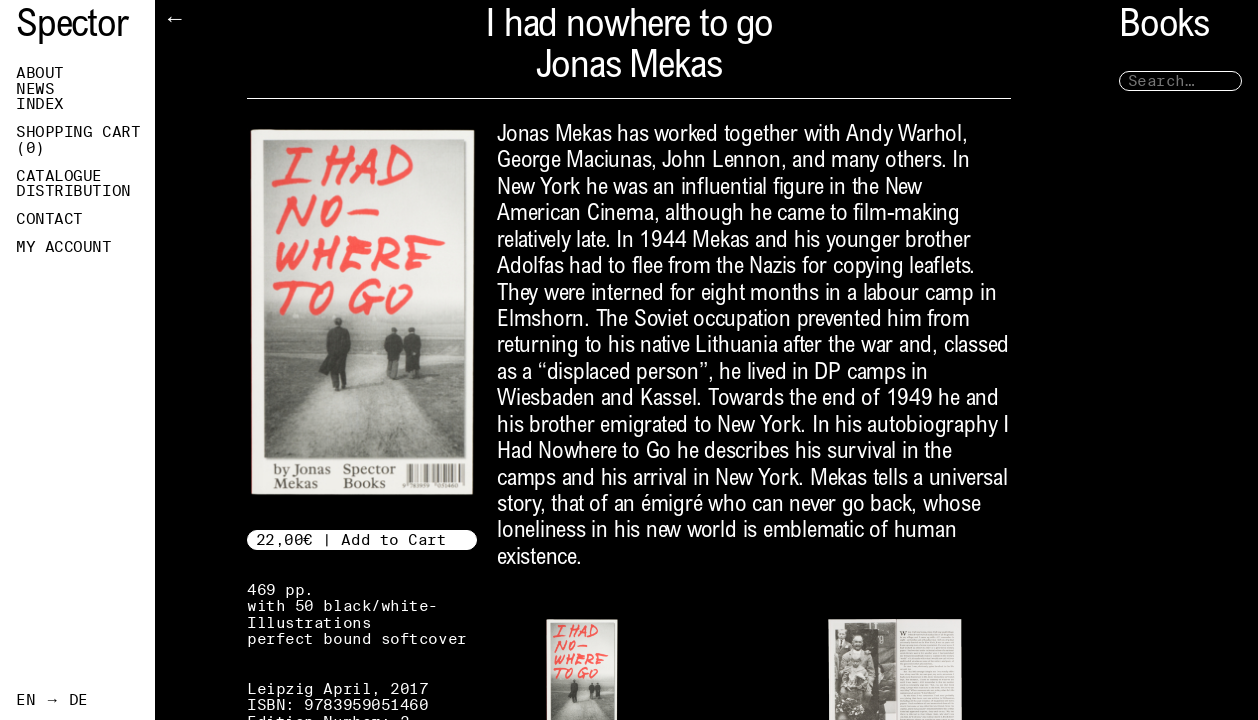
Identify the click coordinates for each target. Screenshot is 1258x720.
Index (40, 104)
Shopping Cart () (78, 140)
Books (1164, 27)
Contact (49, 219)
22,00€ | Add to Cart (351, 539)
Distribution (73, 191)
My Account (64, 247)
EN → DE (52, 700)
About (40, 73)
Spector (72, 27)
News (35, 89)
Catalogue (59, 176)
